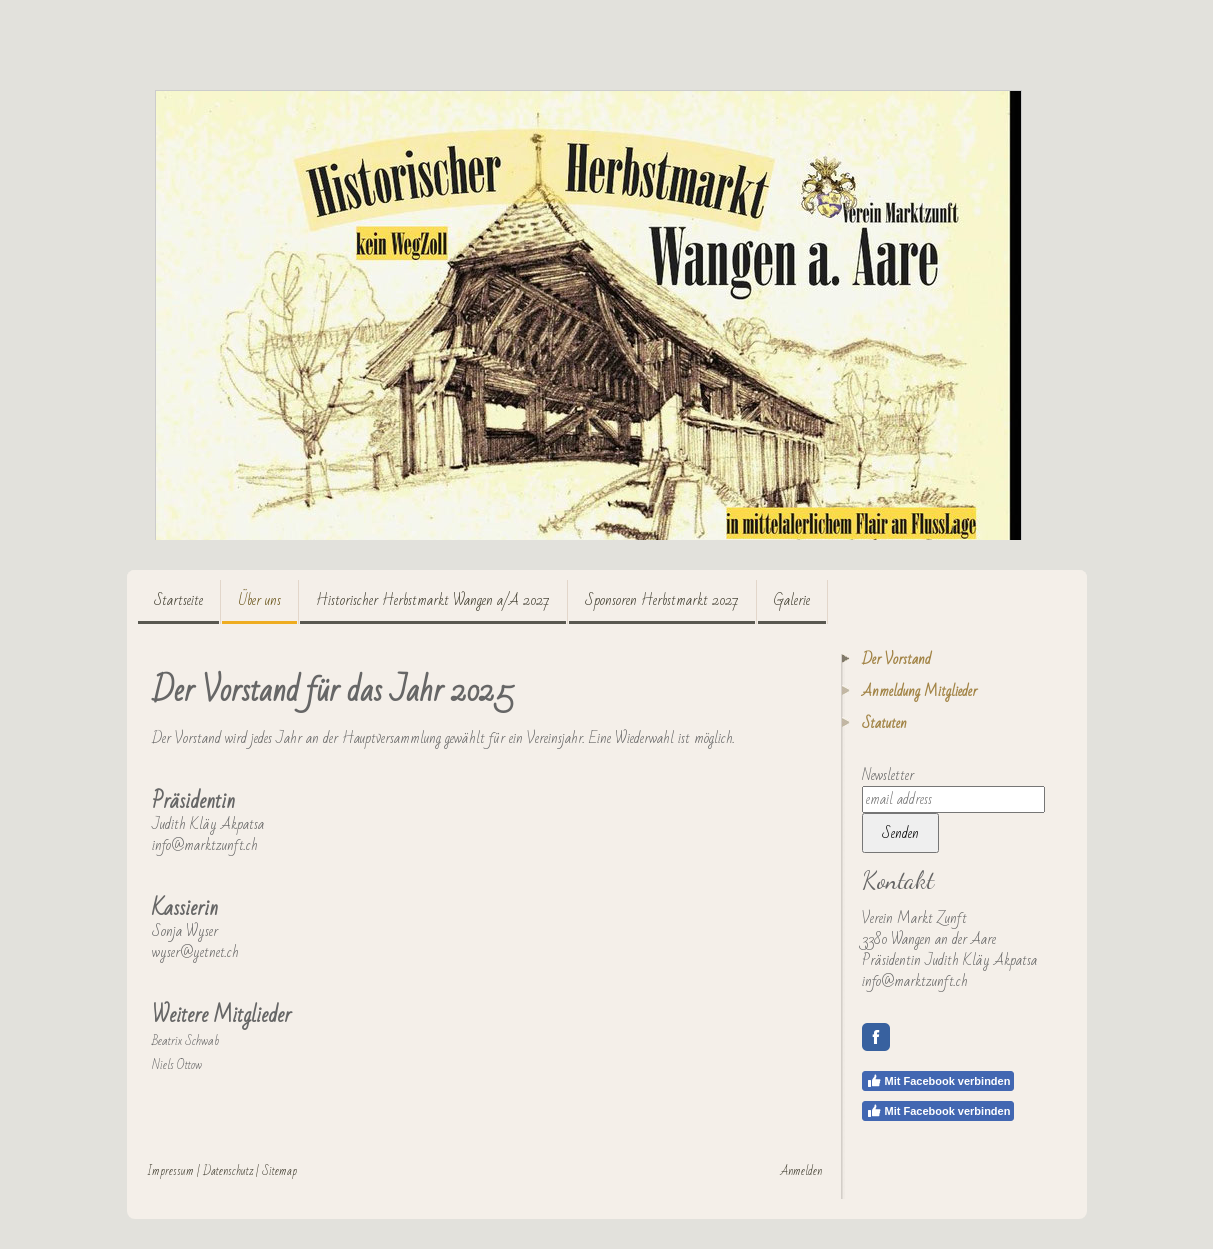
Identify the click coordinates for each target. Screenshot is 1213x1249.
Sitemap (279, 1171)
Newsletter (888, 775)
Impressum (170, 1171)
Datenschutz (228, 1171)
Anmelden (801, 1171)
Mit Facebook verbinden (938, 1081)
